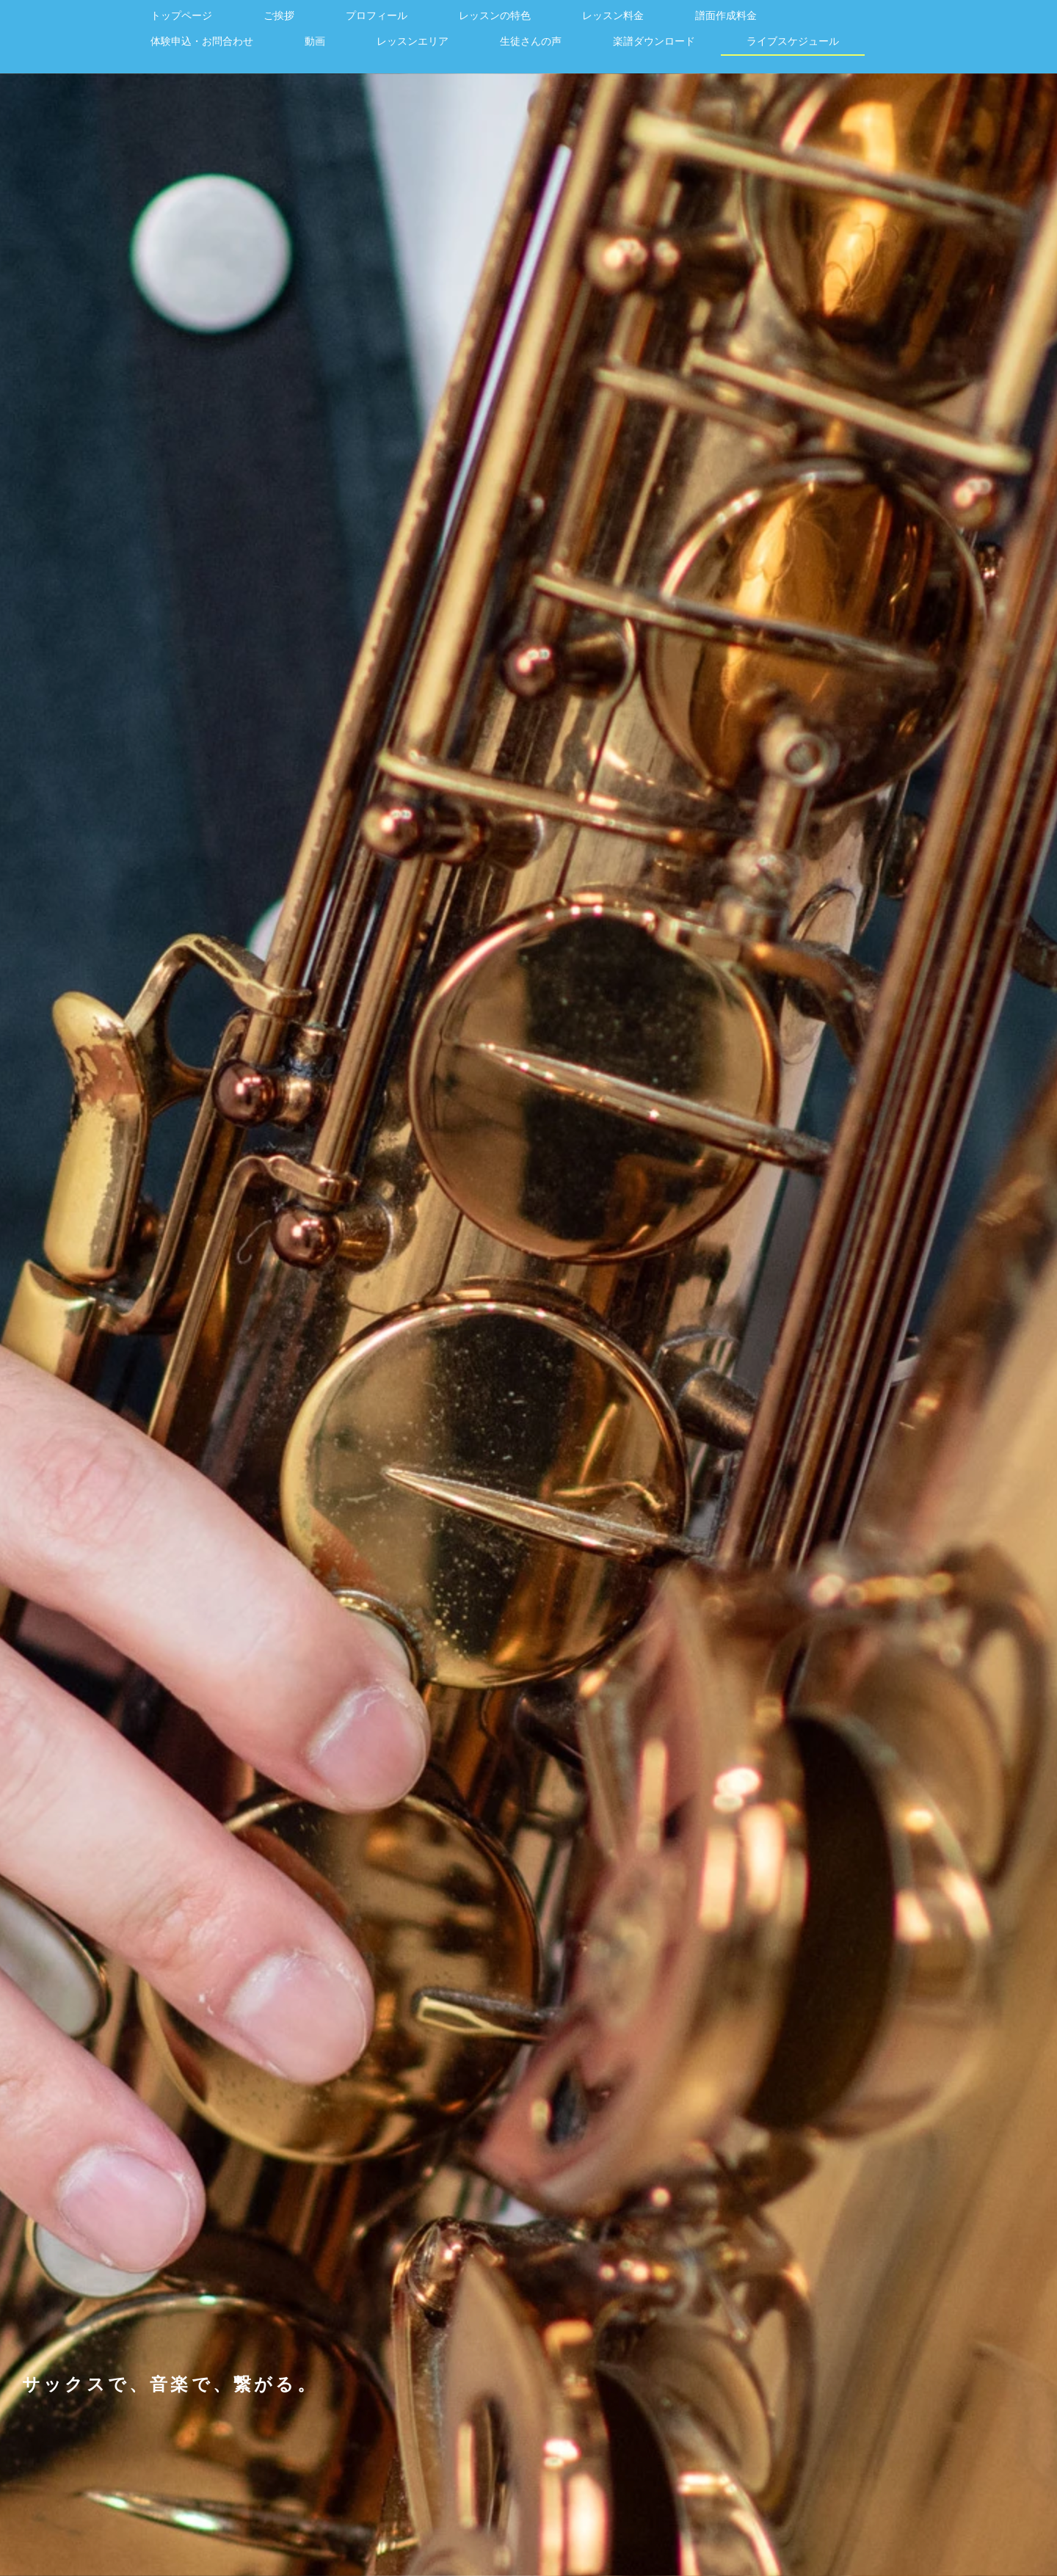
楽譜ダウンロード (654, 41)
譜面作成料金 (726, 15)
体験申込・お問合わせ (201, 41)
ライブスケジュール (793, 41)
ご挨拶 (279, 15)
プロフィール (376, 15)
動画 (315, 41)
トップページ (181, 15)
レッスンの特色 (495, 15)
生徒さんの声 (531, 41)
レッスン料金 (613, 15)
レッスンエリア (412, 41)
